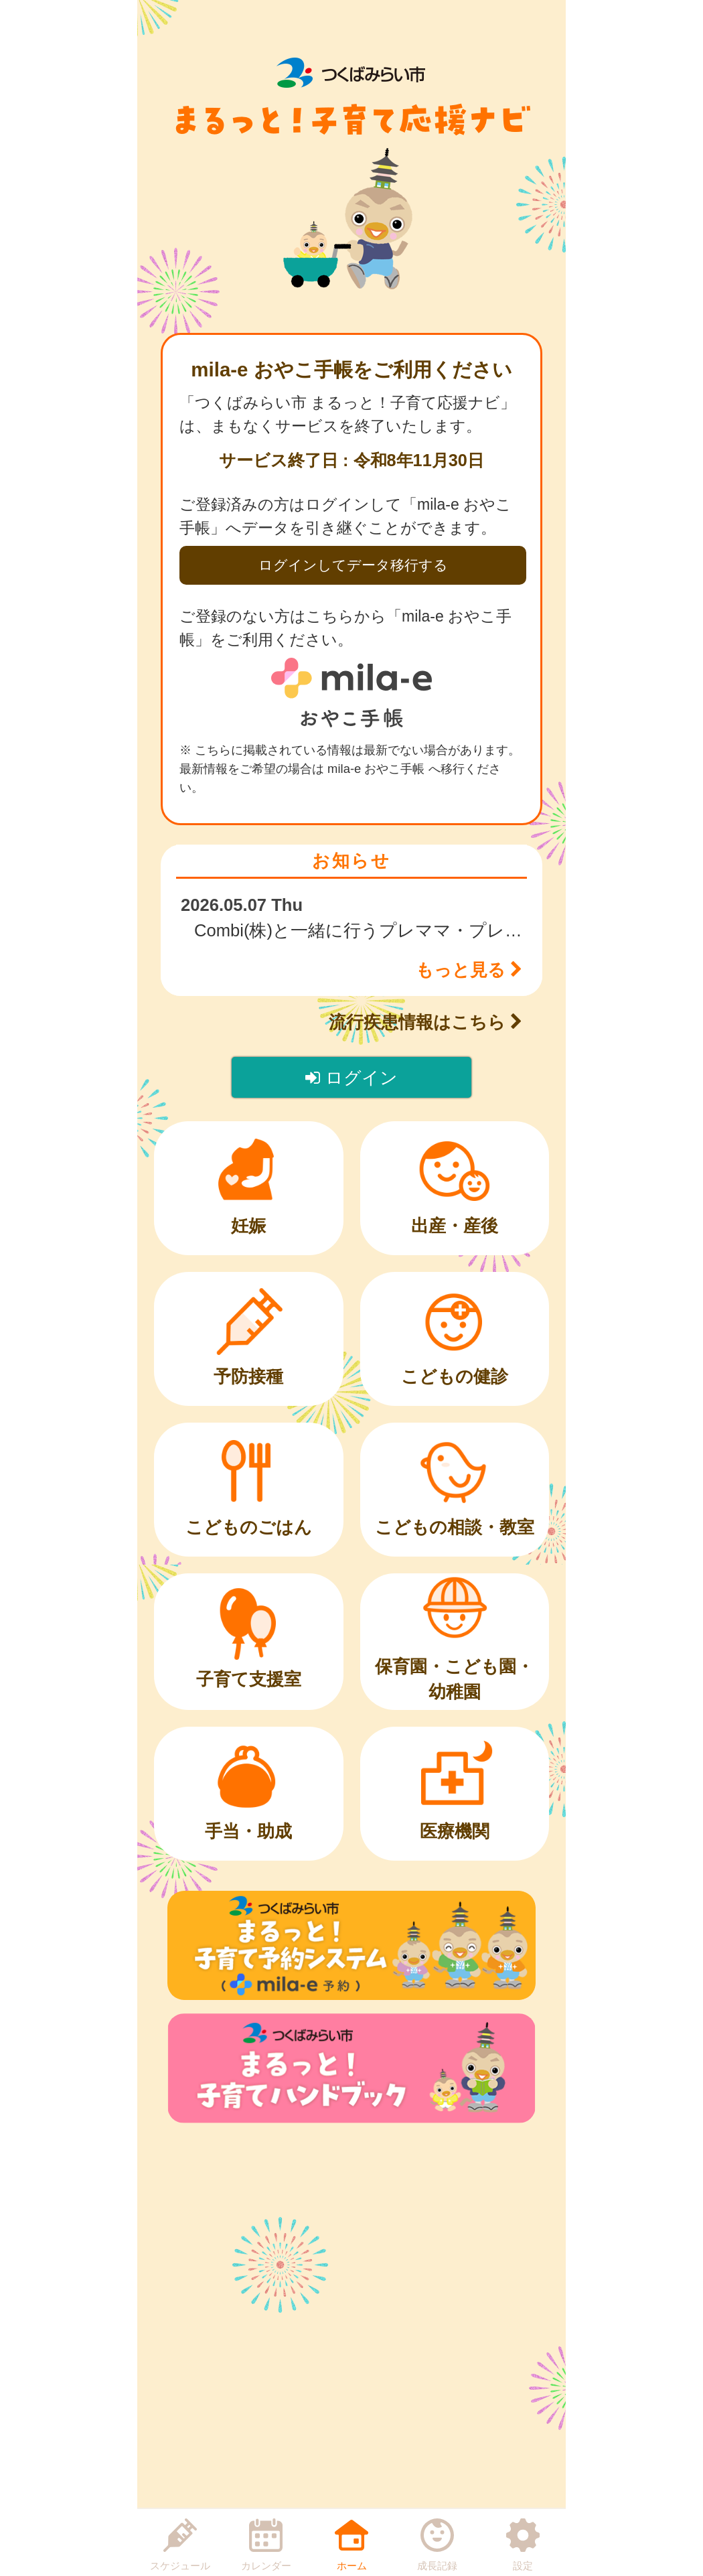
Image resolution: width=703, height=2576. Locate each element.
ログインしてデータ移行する (353, 565)
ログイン (351, 1077)
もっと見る (469, 969)
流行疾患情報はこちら (425, 1022)
